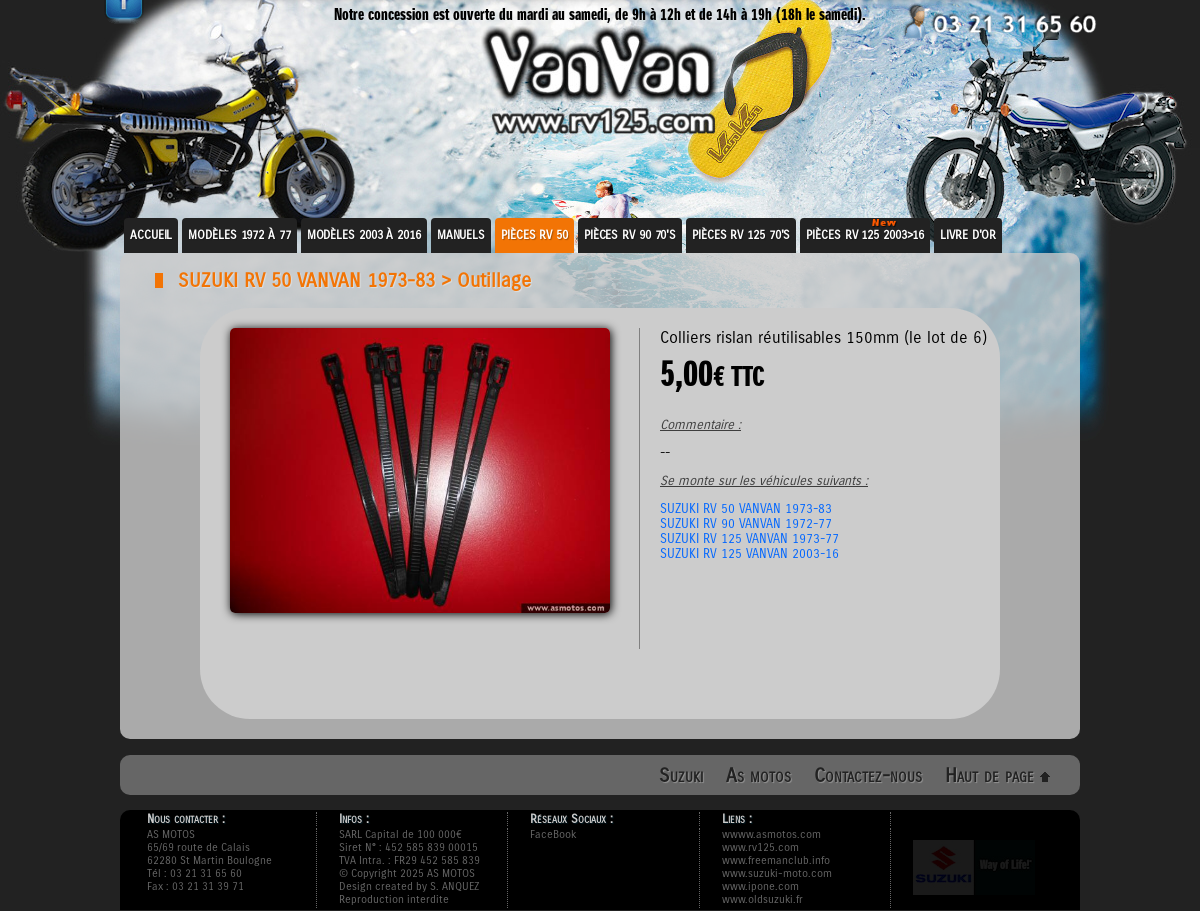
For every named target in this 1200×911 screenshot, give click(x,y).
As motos (758, 775)
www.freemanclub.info (776, 860)
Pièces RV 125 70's (741, 235)
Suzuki (681, 775)
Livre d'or (968, 235)
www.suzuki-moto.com (777, 873)
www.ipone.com (760, 886)
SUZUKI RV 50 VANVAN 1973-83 (306, 280)
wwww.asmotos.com (771, 834)
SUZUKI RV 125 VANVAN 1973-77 (749, 538)
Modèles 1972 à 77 (239, 235)
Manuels (461, 235)
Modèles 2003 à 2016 (364, 235)
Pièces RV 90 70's (630, 235)
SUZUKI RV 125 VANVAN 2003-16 (749, 553)
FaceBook (553, 834)
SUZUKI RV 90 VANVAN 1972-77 (746, 523)
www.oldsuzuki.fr (762, 899)
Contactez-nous (868, 775)
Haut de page (997, 775)
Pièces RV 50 (534, 235)
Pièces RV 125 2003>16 (865, 235)
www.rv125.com (760, 847)
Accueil (151, 235)
